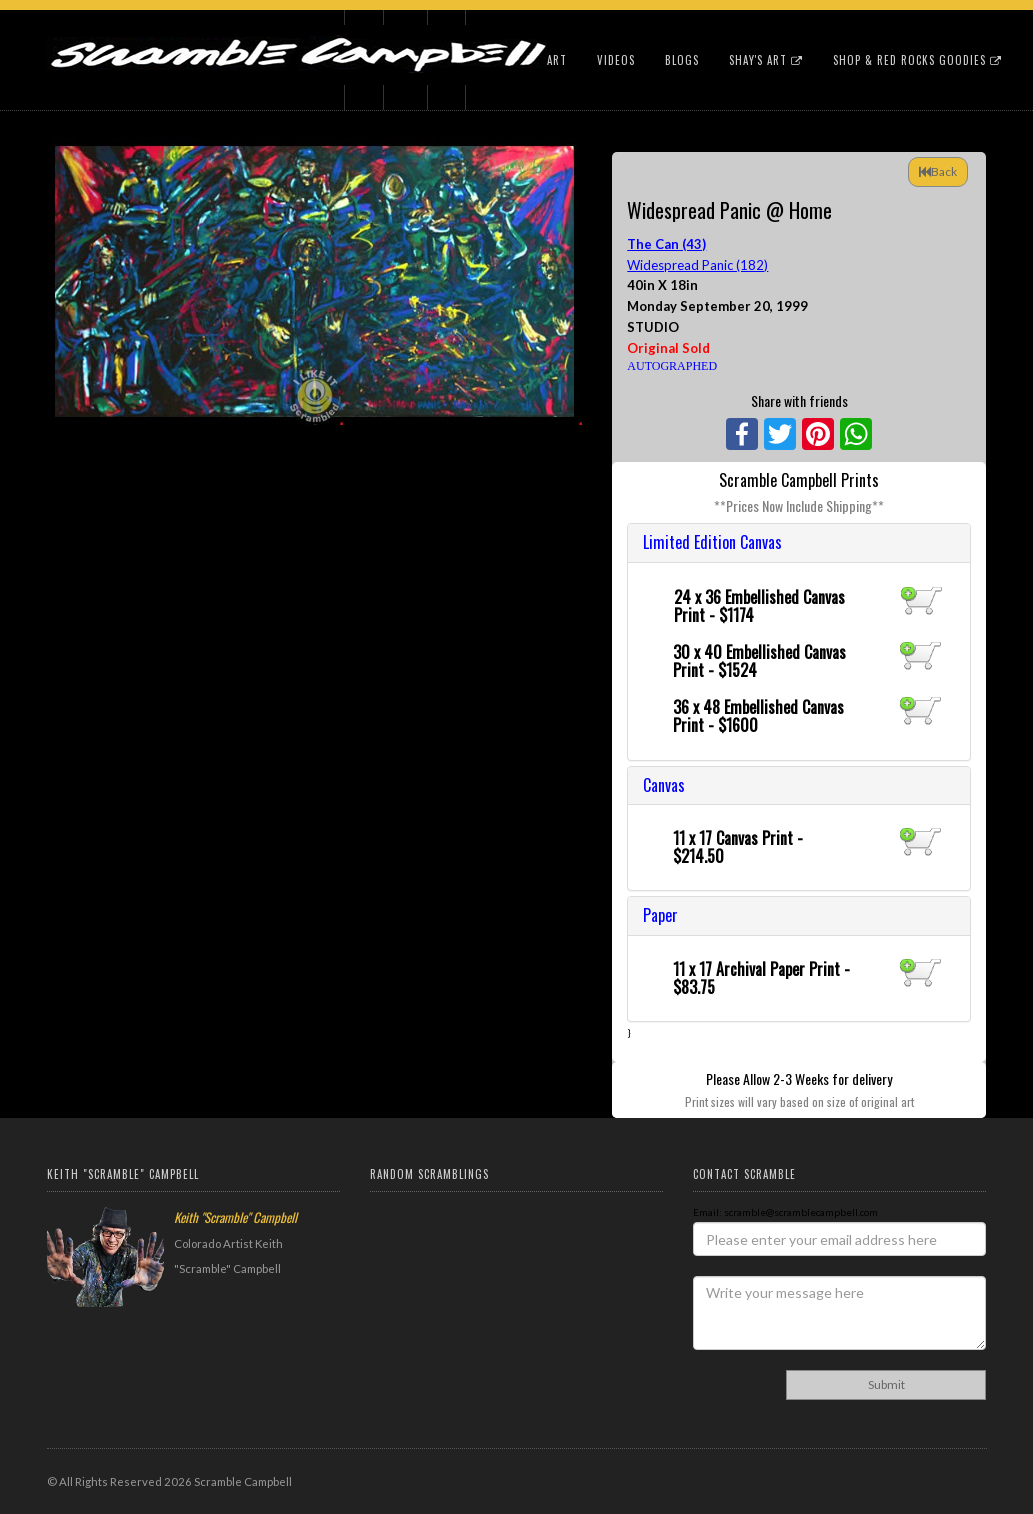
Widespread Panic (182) (697, 265)
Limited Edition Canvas (712, 542)
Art (557, 60)
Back (938, 171)
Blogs (682, 60)
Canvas (664, 785)
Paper (660, 915)
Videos (616, 60)
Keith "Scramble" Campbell (235, 1217)
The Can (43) (666, 244)
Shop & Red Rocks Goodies (917, 60)
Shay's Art (766, 60)
